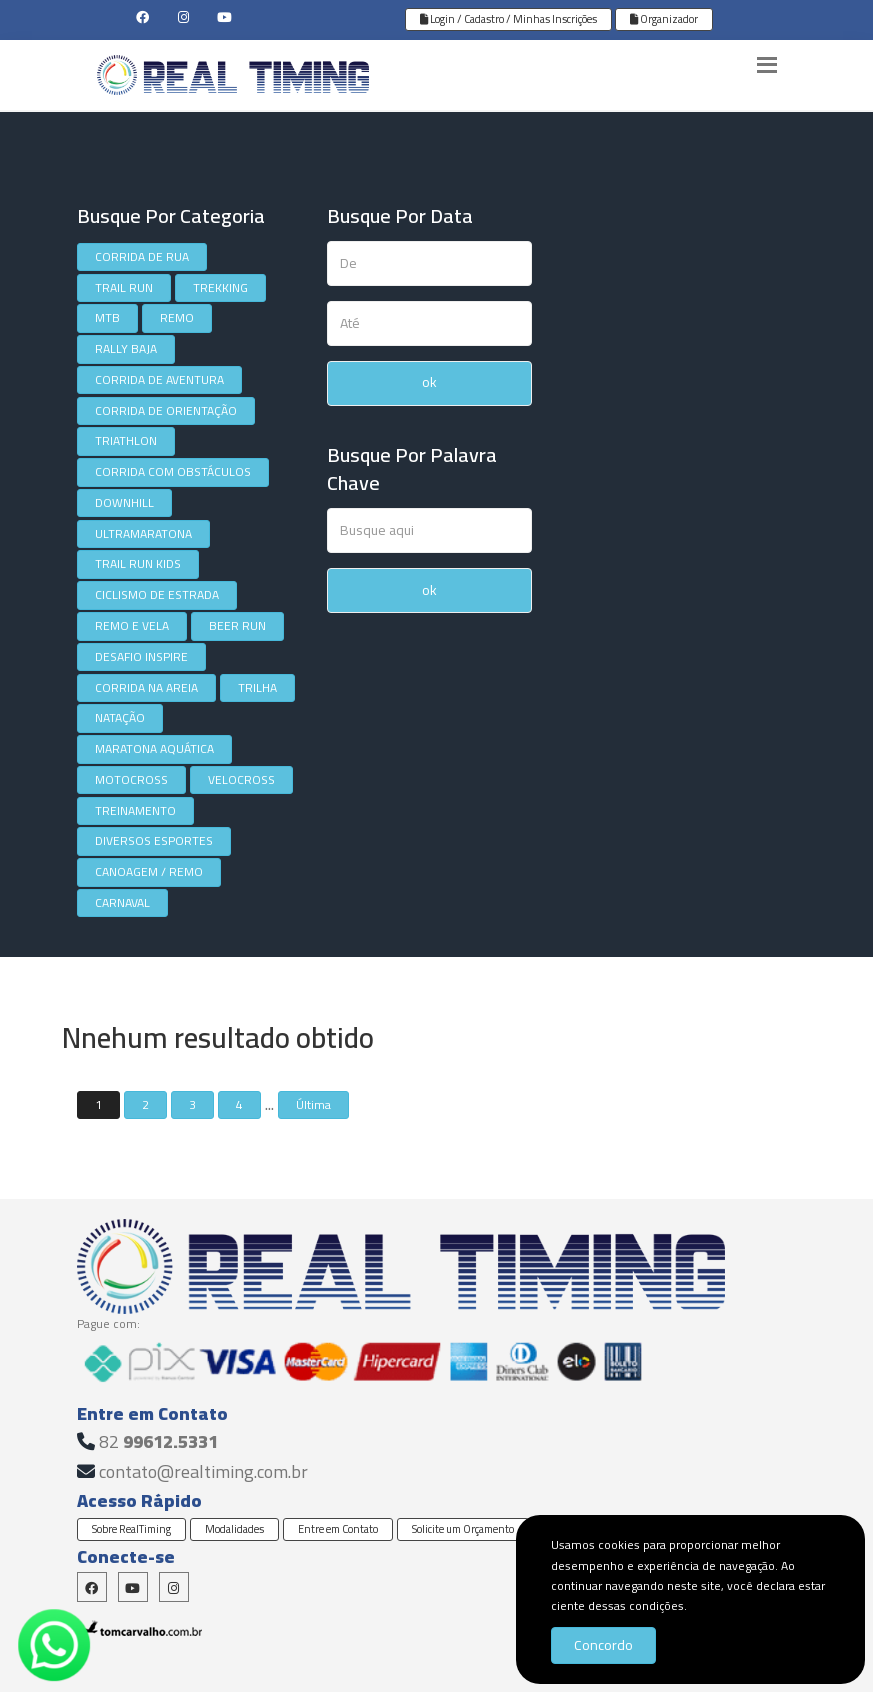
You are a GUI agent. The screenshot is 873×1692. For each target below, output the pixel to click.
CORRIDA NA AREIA (146, 687)
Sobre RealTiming (131, 1529)
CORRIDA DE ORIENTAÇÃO (166, 410)
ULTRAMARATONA (143, 533)
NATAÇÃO (120, 717)
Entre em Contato (338, 1529)
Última (313, 1104)
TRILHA (257, 687)
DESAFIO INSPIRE (141, 656)
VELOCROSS (241, 779)
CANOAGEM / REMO (149, 871)
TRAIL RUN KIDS (138, 563)
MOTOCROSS (131, 779)
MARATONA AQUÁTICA (154, 748)
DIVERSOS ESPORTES (154, 840)
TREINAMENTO (135, 810)
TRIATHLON (126, 440)
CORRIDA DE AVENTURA (159, 379)
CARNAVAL (122, 902)
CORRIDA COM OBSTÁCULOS (173, 471)
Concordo (603, 1645)
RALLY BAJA (126, 348)
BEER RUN (237, 625)
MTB (107, 317)
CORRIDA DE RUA (142, 256)
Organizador (664, 19)
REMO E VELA (132, 625)
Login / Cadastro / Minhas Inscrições (508, 19)
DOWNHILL (124, 502)
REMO (177, 317)
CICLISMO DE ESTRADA (157, 594)
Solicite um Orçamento (463, 1529)
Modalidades (234, 1529)
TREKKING (220, 287)
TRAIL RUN (124, 287)
